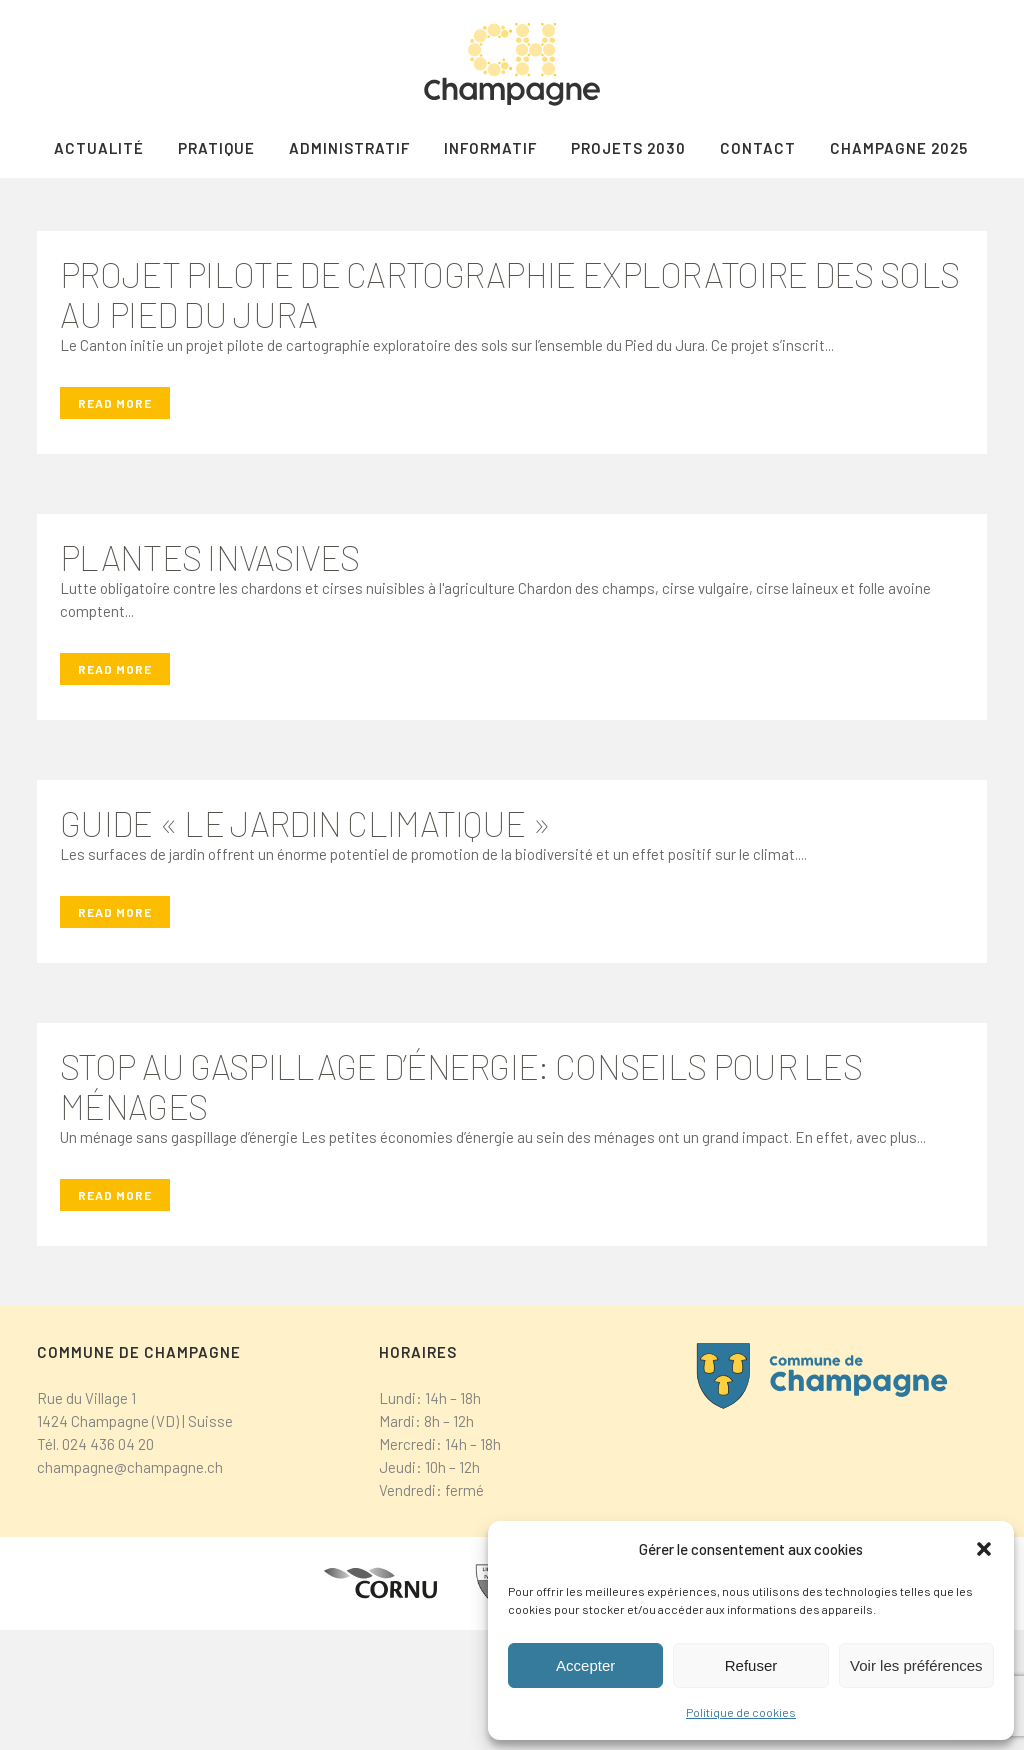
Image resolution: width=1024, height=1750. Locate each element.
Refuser (751, 1665)
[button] (984, 1549)
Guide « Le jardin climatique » (305, 943)
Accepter (585, 1665)
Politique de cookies (741, 1712)
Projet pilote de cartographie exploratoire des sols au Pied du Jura (509, 414)
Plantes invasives (209, 677)
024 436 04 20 (108, 1564)
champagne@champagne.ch (130, 1587)
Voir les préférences (916, 1665)
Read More (115, 523)
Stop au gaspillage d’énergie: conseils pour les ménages (461, 1206)
